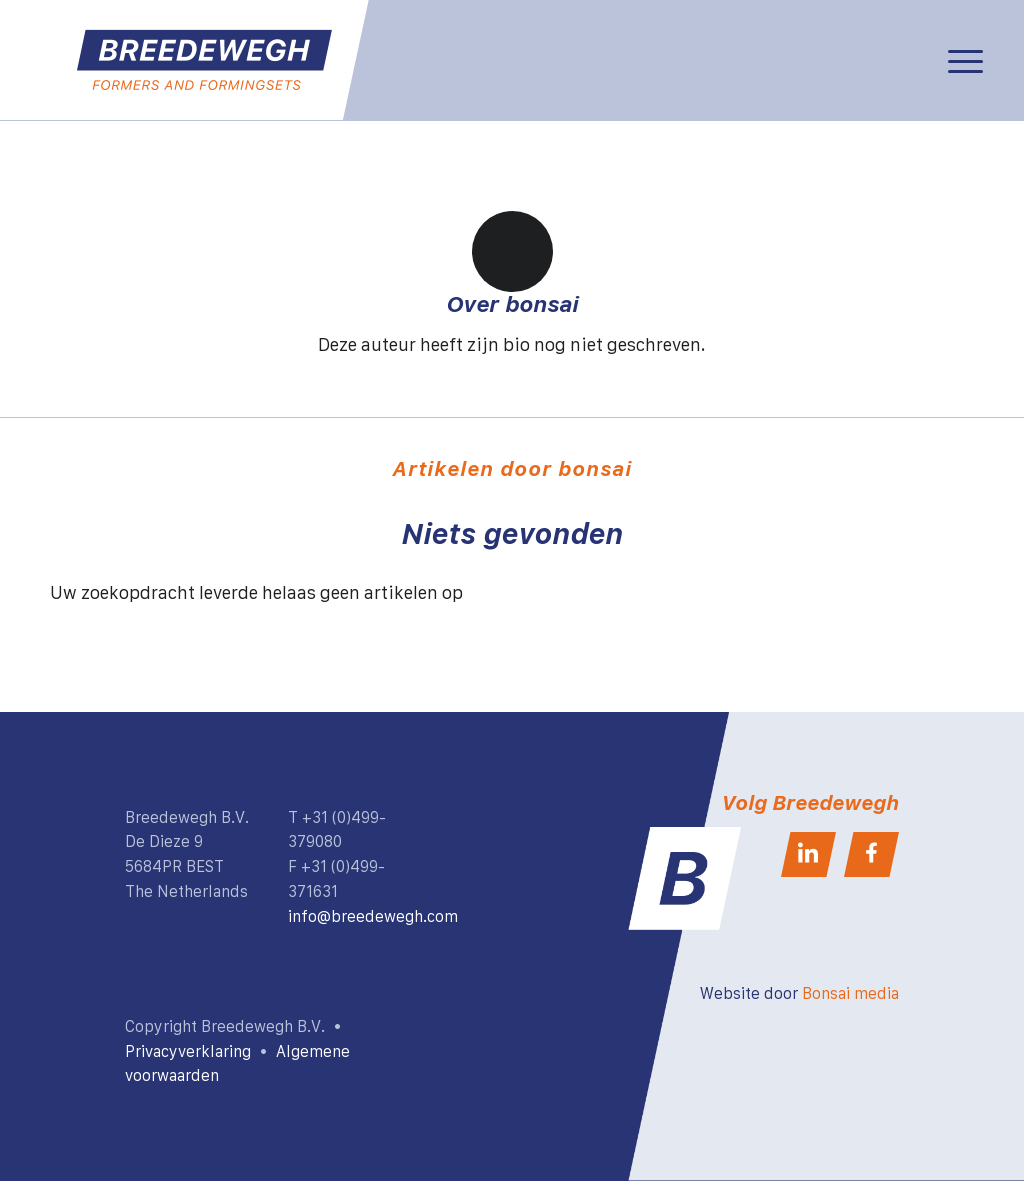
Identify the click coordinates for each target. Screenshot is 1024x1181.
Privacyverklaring (188, 1051)
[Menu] (965, 60)
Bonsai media (850, 993)
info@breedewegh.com (373, 916)
